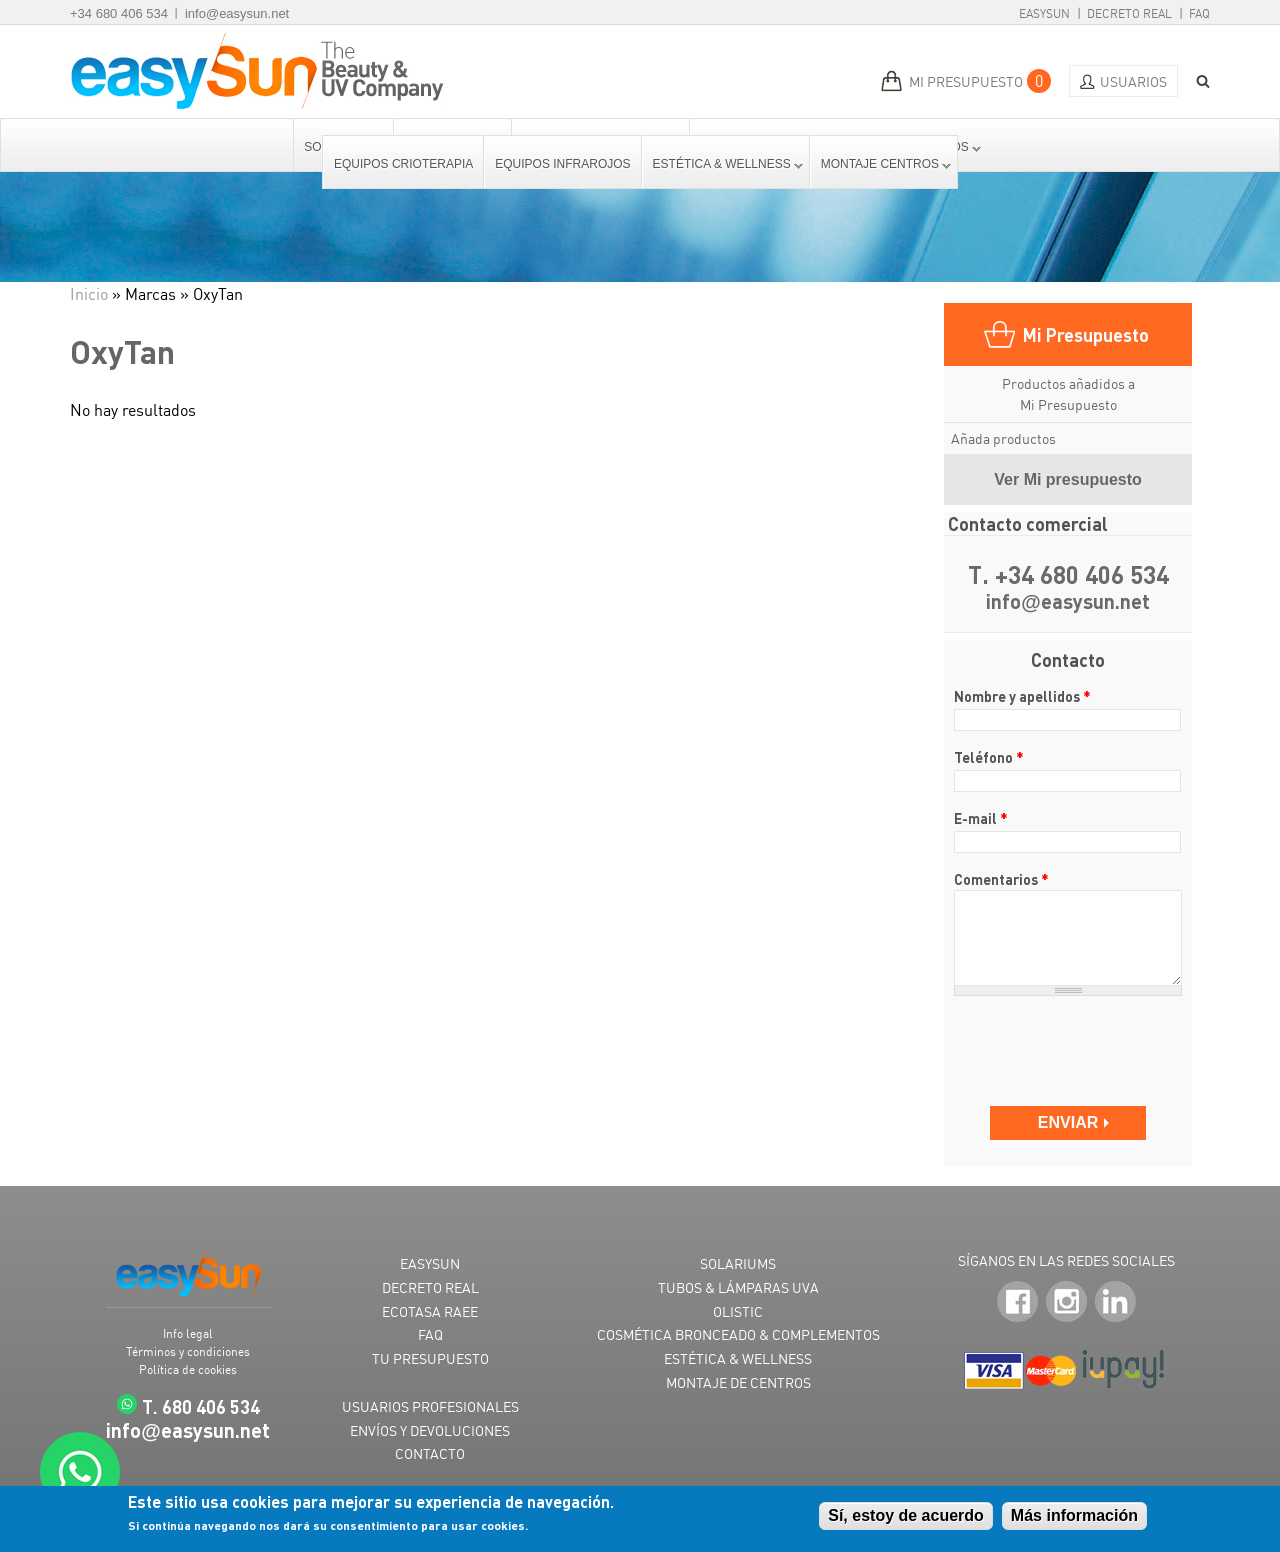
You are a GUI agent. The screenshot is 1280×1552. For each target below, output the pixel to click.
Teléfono (989, 757)
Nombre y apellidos (1022, 696)
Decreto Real (1129, 13)
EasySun (1044, 13)
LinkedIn (1115, 1301)
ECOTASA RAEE (430, 1311)
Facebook (1017, 1301)
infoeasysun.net (1068, 602)
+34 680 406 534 (119, 13)
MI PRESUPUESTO (966, 81)
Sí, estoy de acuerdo (906, 1515)
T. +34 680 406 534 (1068, 574)
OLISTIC (738, 1311)
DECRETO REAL (430, 1287)
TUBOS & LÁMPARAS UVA (738, 1287)
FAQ (1199, 13)
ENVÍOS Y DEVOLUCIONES (430, 1430)
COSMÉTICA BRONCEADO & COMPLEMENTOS (738, 1334)
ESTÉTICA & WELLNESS (738, 1358)
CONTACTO (430, 1453)
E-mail (981, 818)
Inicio (89, 294)
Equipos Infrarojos (562, 164)
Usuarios (1133, 81)
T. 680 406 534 (201, 1406)
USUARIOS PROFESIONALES (430, 1406)
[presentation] (1069, 1041)
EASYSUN (430, 1263)
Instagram (1066, 1301)
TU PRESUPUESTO (430, 1358)
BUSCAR (1196, 81)
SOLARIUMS (738, 1263)
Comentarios (1001, 879)
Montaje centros (881, 164)
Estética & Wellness (723, 164)
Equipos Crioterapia (403, 164)
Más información (1074, 1515)
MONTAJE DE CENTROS (738, 1382)
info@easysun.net (237, 13)
